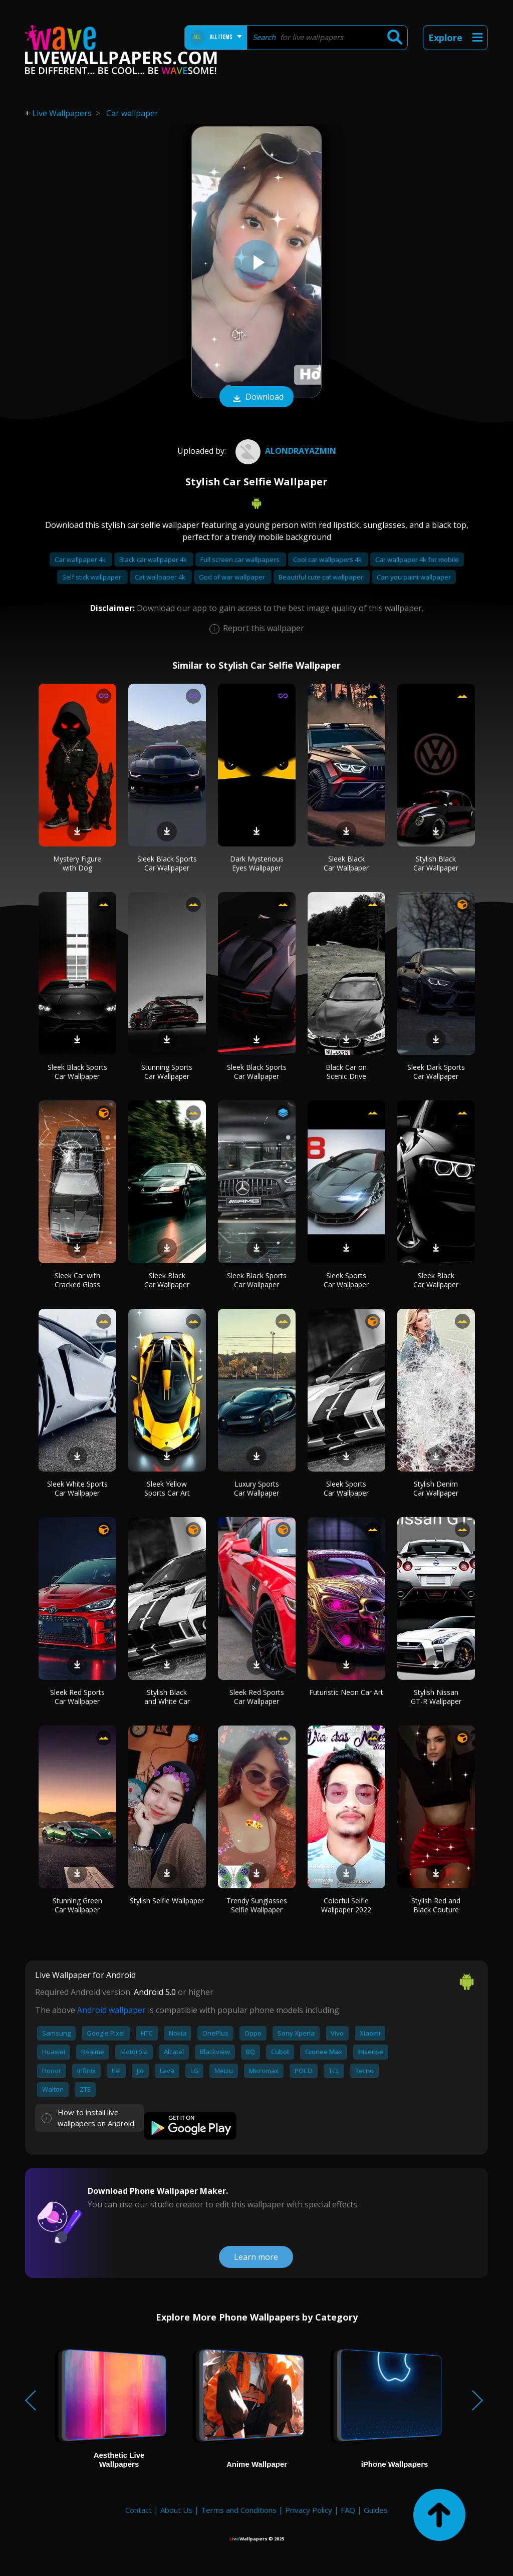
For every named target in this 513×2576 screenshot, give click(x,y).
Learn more (256, 2256)
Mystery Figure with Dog (77, 863)
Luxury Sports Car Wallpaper (256, 1488)
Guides (376, 2510)
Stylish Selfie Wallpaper (167, 1900)
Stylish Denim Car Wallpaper (435, 1488)
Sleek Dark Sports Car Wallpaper (436, 1071)
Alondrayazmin (284, 450)
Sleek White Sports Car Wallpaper (77, 1488)
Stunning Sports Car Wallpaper (166, 1071)
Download (256, 397)
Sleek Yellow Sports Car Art (167, 1488)
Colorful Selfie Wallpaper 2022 (346, 1905)
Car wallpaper (132, 113)
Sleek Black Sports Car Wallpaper (167, 863)
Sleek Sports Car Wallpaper (346, 1280)
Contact (138, 2510)
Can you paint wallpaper (414, 577)
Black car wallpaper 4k (153, 559)
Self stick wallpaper (92, 577)
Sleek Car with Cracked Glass (77, 1280)
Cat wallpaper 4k (161, 577)
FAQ (348, 2510)
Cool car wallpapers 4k (328, 559)
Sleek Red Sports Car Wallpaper (77, 1696)
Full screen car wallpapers (240, 559)
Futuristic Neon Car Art (346, 1692)
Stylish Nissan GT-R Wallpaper (436, 1696)
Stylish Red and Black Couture (435, 1905)
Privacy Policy (308, 2510)
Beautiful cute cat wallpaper (322, 577)
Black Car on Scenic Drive (346, 1071)
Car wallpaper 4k (81, 559)
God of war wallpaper (233, 577)
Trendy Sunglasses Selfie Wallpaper (256, 1905)
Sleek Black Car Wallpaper (346, 863)
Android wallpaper (111, 2010)
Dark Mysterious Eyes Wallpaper (257, 863)
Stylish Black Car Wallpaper (435, 863)
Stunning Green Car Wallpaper (77, 1905)
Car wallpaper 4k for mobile (417, 559)
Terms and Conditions (239, 2510)
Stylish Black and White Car (167, 1696)
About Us (176, 2510)
